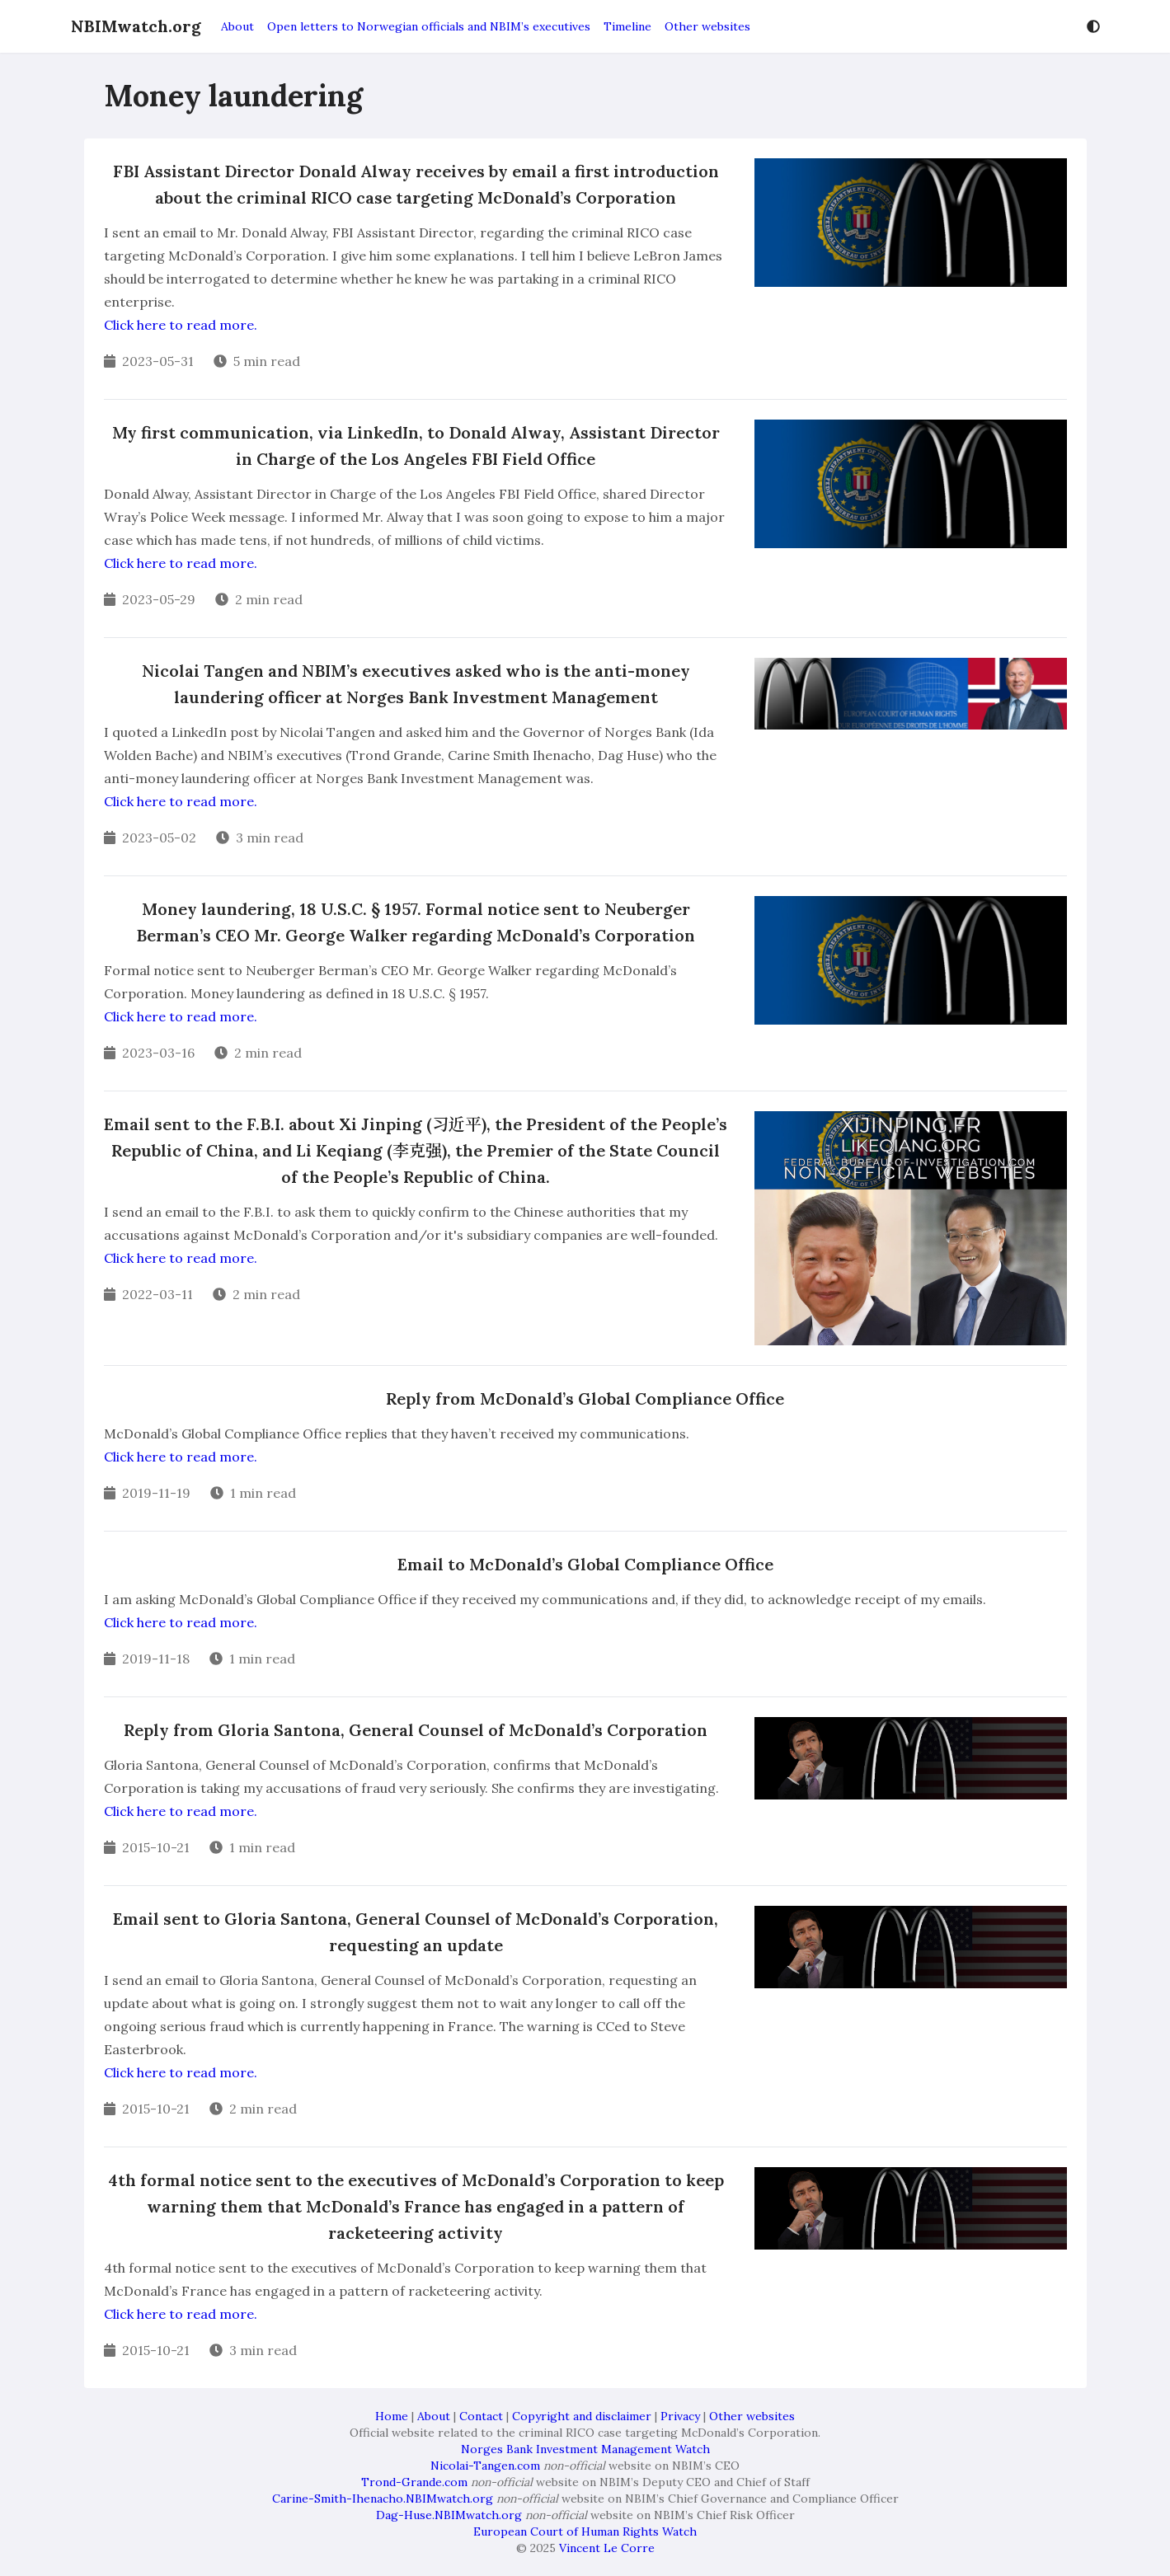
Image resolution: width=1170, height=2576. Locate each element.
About (237, 26)
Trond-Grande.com (414, 2482)
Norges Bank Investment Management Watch (585, 2449)
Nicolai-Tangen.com (485, 2465)
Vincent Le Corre (607, 2548)
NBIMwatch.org (136, 26)
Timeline (627, 26)
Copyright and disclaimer (581, 2416)
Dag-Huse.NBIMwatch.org (449, 2515)
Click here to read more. (180, 325)
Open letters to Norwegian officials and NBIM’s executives (428, 26)
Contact (481, 2416)
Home (391, 2416)
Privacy (680, 2416)
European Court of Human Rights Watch (585, 2531)
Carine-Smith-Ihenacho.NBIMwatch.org (382, 2498)
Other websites (707, 26)
